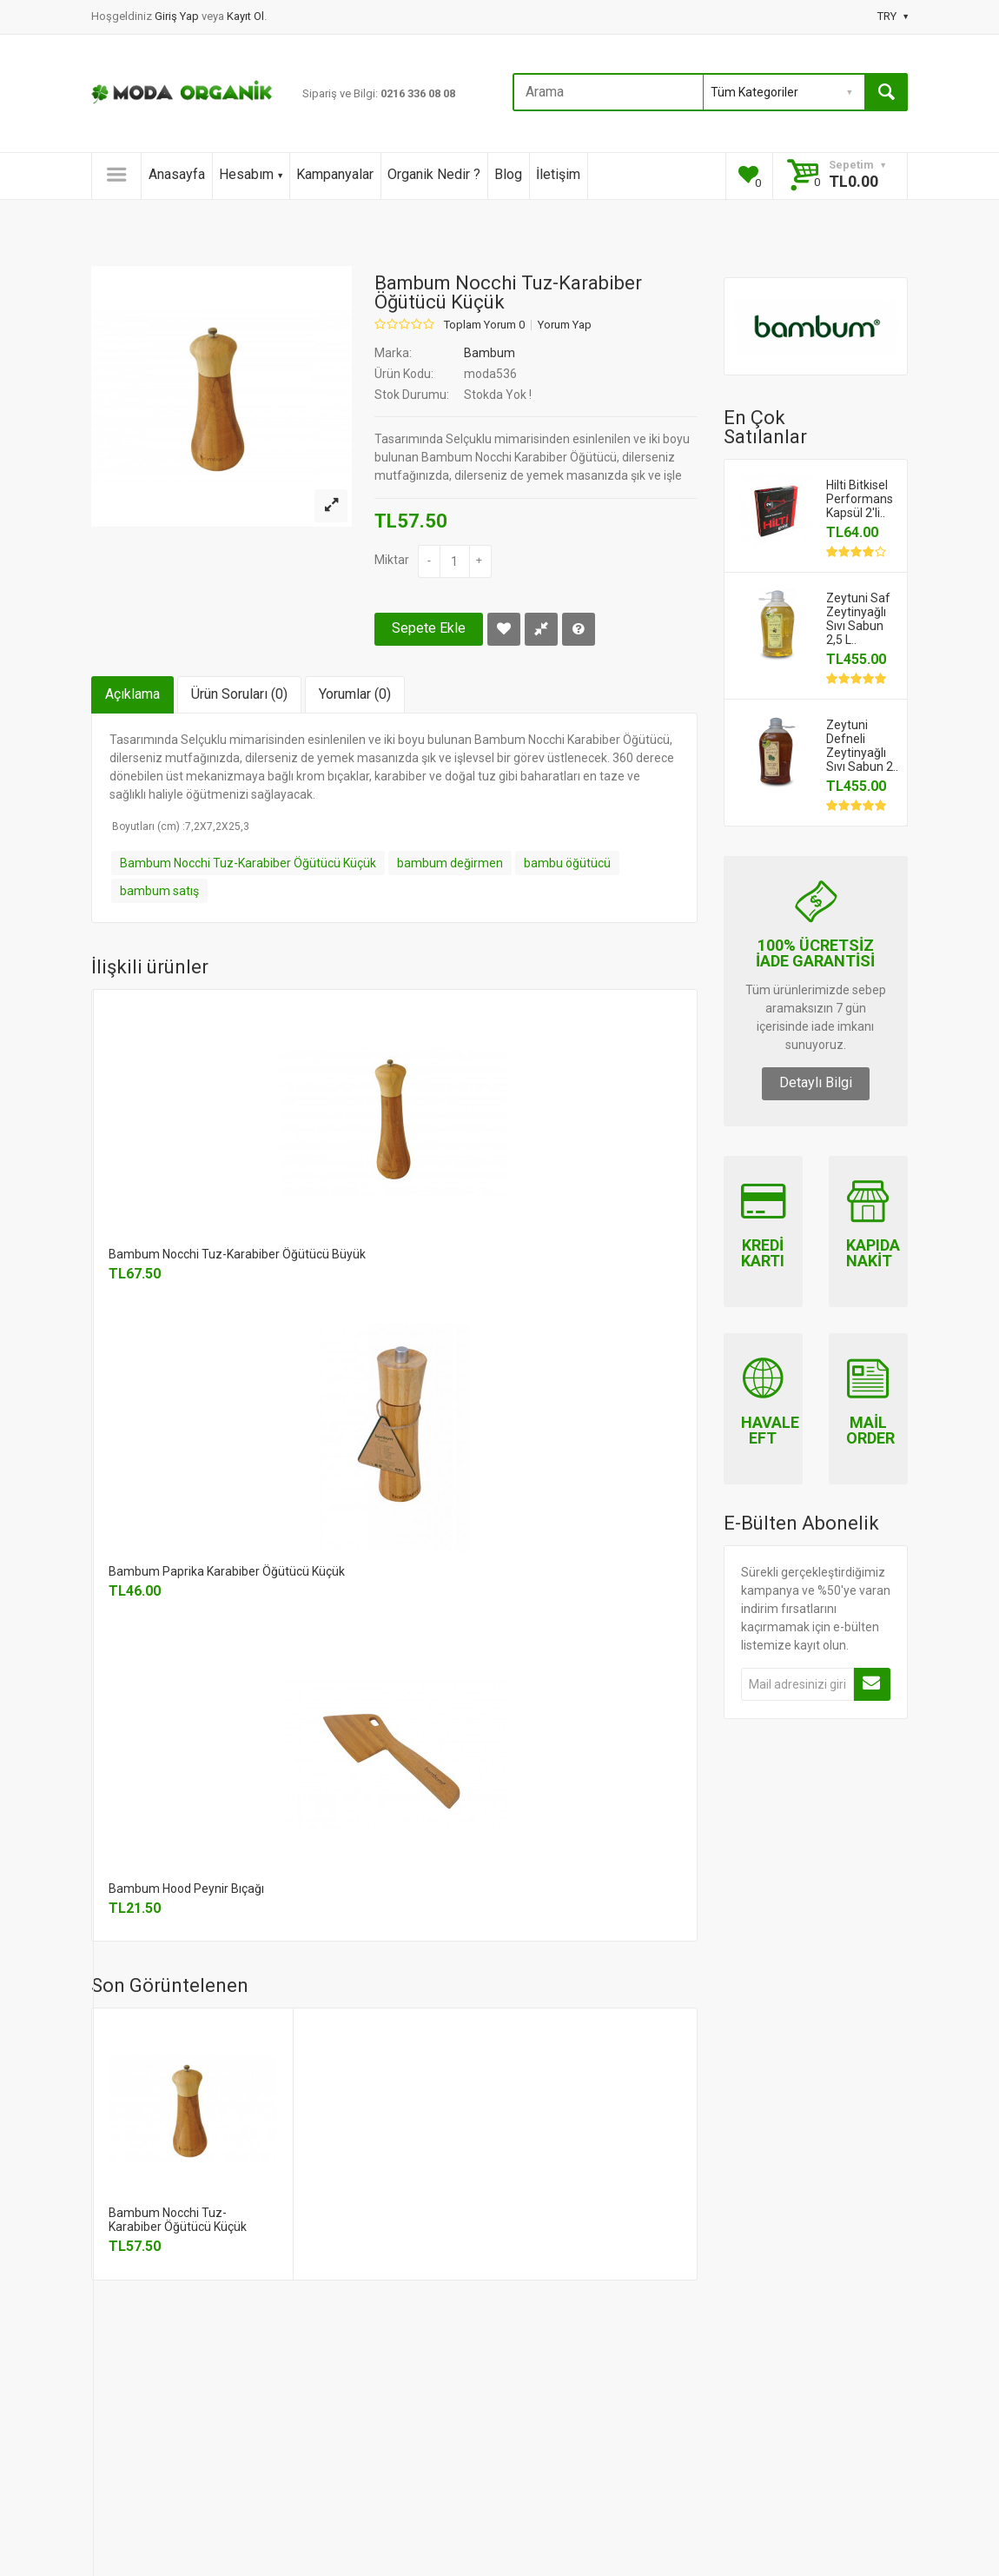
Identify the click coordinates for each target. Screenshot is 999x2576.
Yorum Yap (565, 325)
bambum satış (159, 891)
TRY (892, 16)
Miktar (391, 560)
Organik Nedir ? (433, 174)
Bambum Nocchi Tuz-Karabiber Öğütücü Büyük (237, 1254)
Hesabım (250, 174)
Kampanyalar (335, 174)
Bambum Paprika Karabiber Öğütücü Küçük (227, 1571)
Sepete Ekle (429, 628)
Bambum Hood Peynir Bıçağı (186, 1888)
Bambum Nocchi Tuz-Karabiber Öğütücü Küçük (248, 863)
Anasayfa (177, 174)
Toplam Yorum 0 (484, 325)
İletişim (558, 174)
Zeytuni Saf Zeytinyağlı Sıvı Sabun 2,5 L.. (858, 619)
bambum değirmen (450, 863)
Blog (508, 174)
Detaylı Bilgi (815, 1082)
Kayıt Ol (245, 16)
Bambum (489, 353)
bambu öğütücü (567, 863)
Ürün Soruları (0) (239, 694)
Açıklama (132, 694)
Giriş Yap (178, 16)
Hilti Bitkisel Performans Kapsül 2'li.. (859, 499)
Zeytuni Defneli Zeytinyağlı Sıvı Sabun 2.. (862, 745)
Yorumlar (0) (355, 694)
